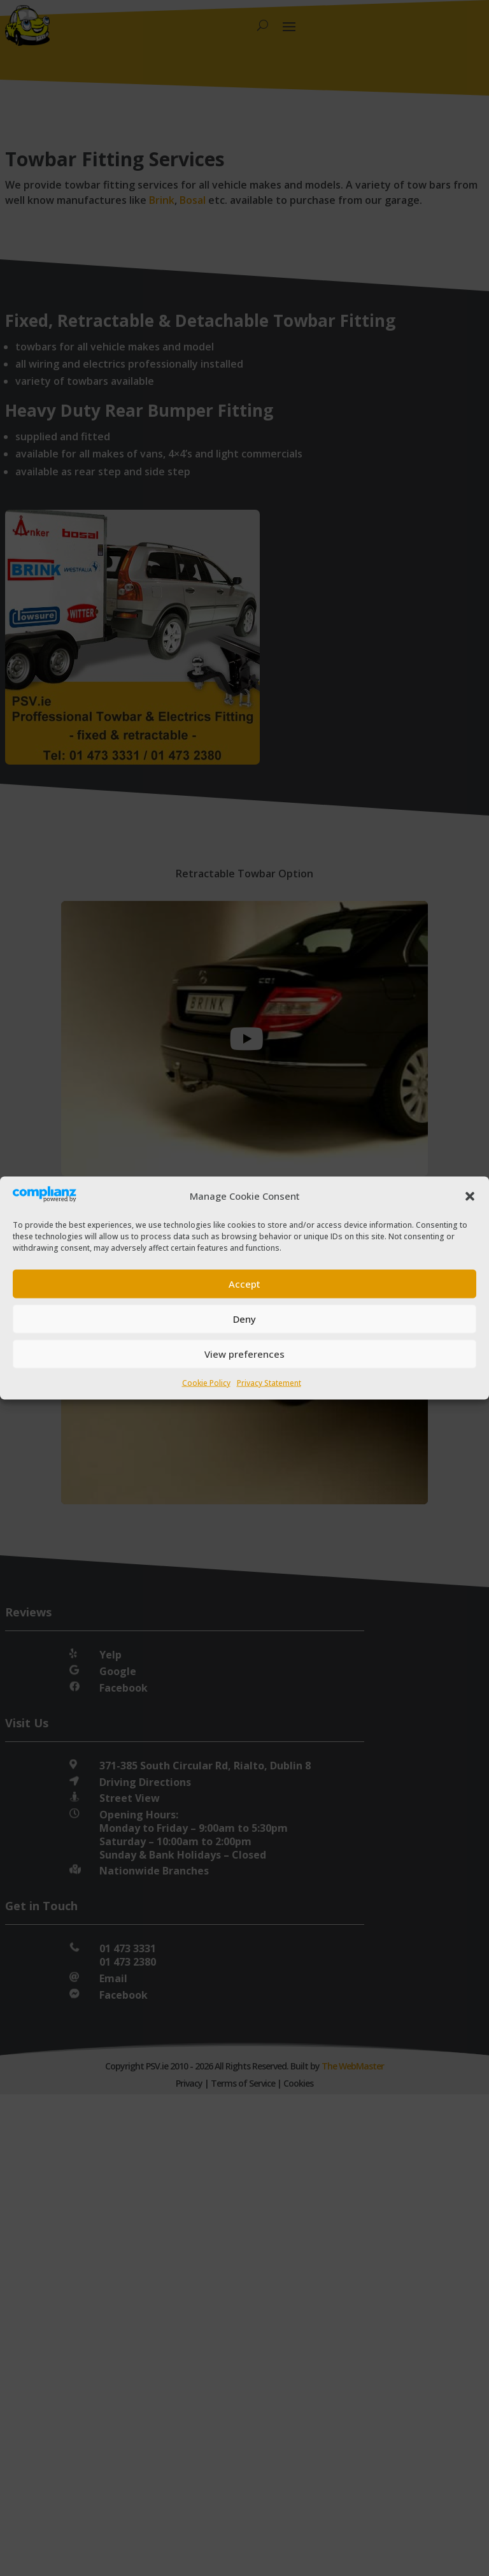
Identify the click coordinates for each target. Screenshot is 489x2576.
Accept (244, 1283)
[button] (470, 1196)
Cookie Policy (206, 1382)
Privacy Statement (269, 1382)
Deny (244, 1319)
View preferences (244, 1354)
